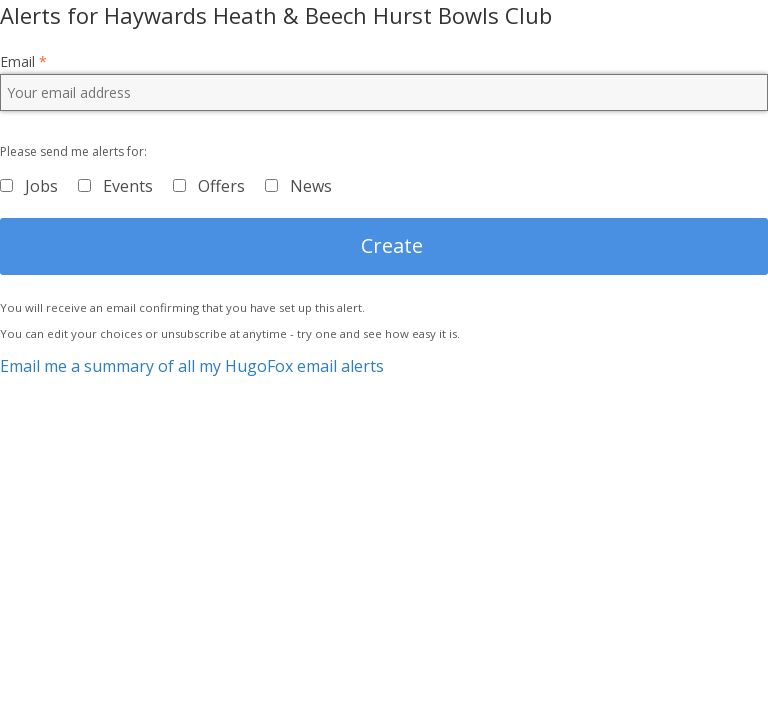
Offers (221, 186)
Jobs (41, 186)
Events (128, 186)
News (311, 186)
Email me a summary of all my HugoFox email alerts (192, 366)
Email (23, 62)
